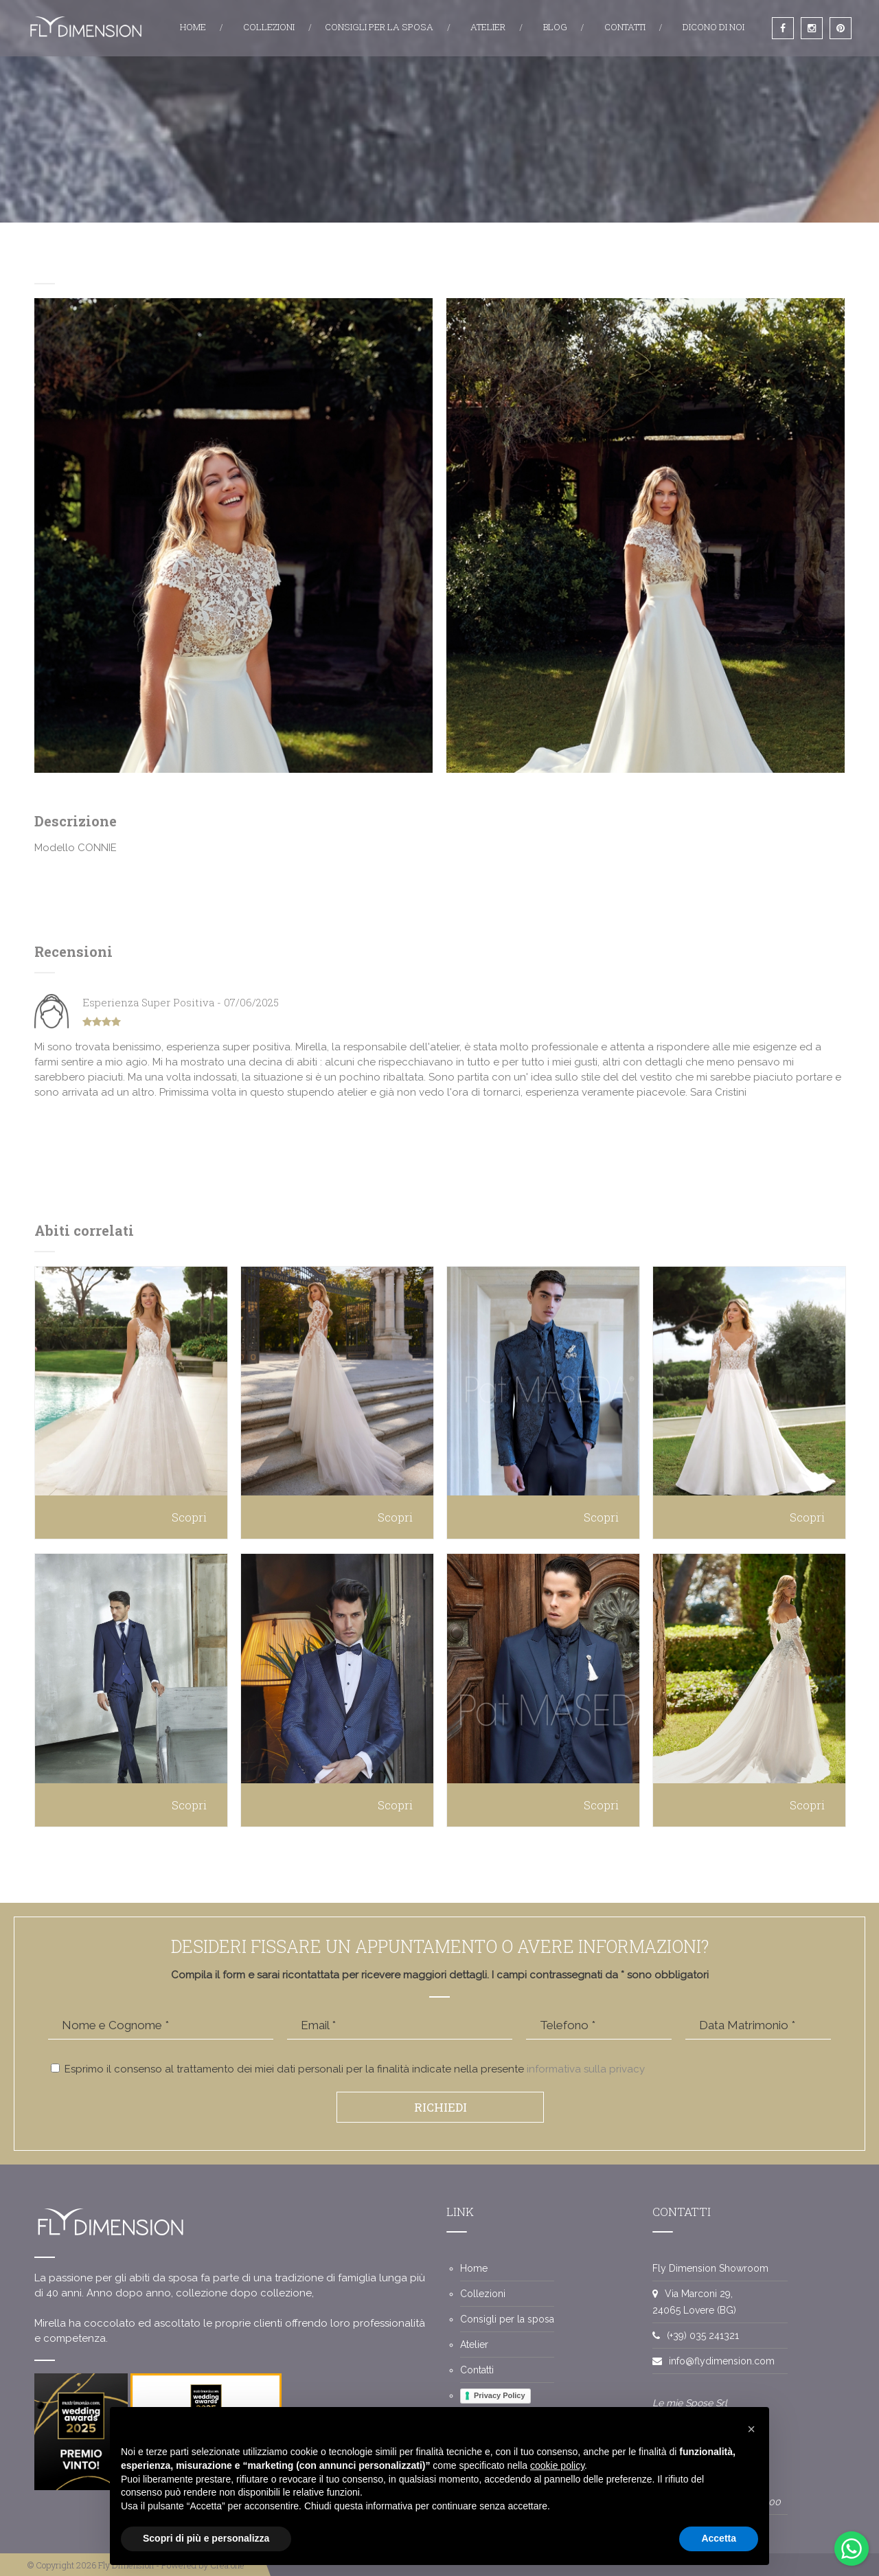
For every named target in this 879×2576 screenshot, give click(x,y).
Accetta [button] (718, 2538)
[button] (751, 2429)
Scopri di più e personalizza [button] (206, 2538)
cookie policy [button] (557, 2465)
